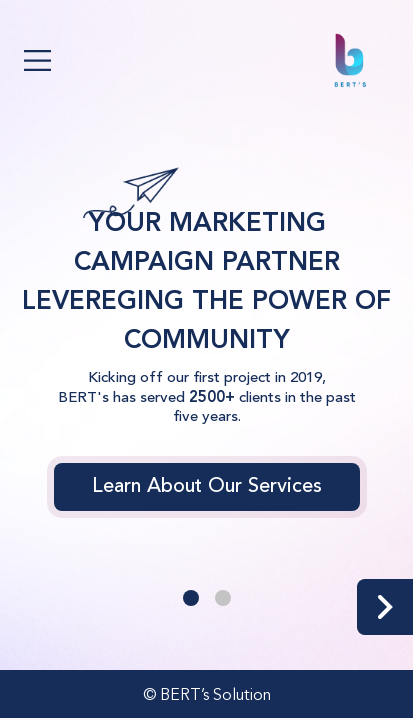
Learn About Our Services (207, 487)
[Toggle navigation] (37, 60)
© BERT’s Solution (207, 696)
